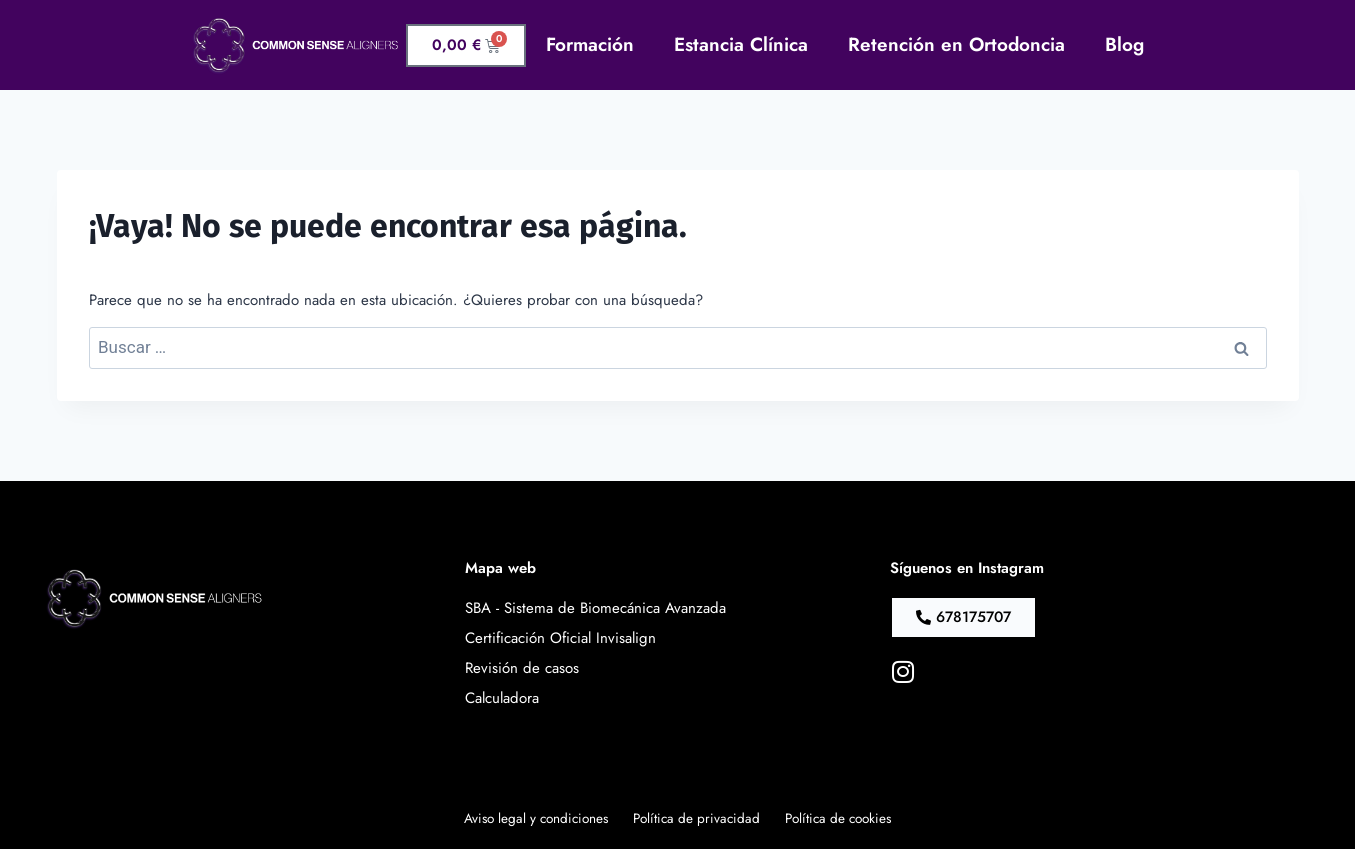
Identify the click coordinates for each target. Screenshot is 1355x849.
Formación (590, 44)
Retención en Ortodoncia (956, 44)
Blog (1124, 44)
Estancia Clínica (741, 44)
